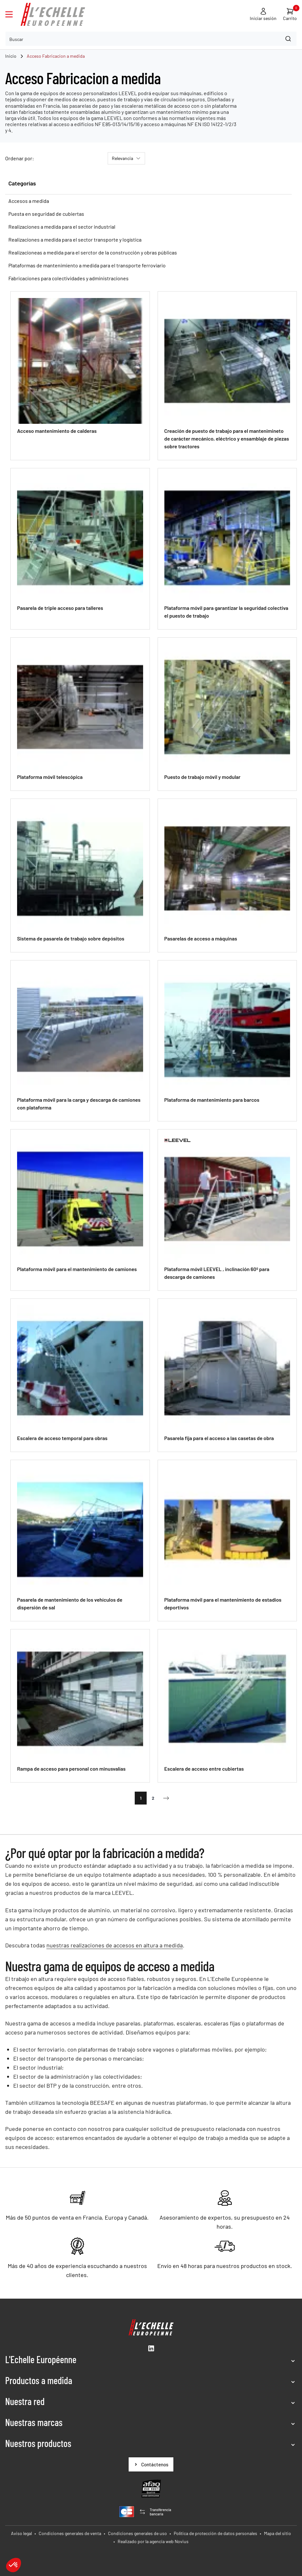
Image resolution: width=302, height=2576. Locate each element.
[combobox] (151, 38)
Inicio (10, 56)
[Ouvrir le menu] (9, 14)
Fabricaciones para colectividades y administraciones (68, 278)
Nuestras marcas (34, 2422)
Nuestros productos (38, 2443)
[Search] (289, 39)
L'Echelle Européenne (40, 2359)
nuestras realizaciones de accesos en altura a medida (114, 1945)
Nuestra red (25, 2401)
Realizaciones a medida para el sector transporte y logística (74, 239)
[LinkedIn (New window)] (151, 2348)
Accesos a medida (28, 201)
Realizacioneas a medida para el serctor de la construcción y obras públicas (92, 252)
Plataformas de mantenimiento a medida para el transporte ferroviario (87, 265)
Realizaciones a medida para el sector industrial (61, 227)
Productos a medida (38, 2380)
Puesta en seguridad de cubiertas (46, 214)
